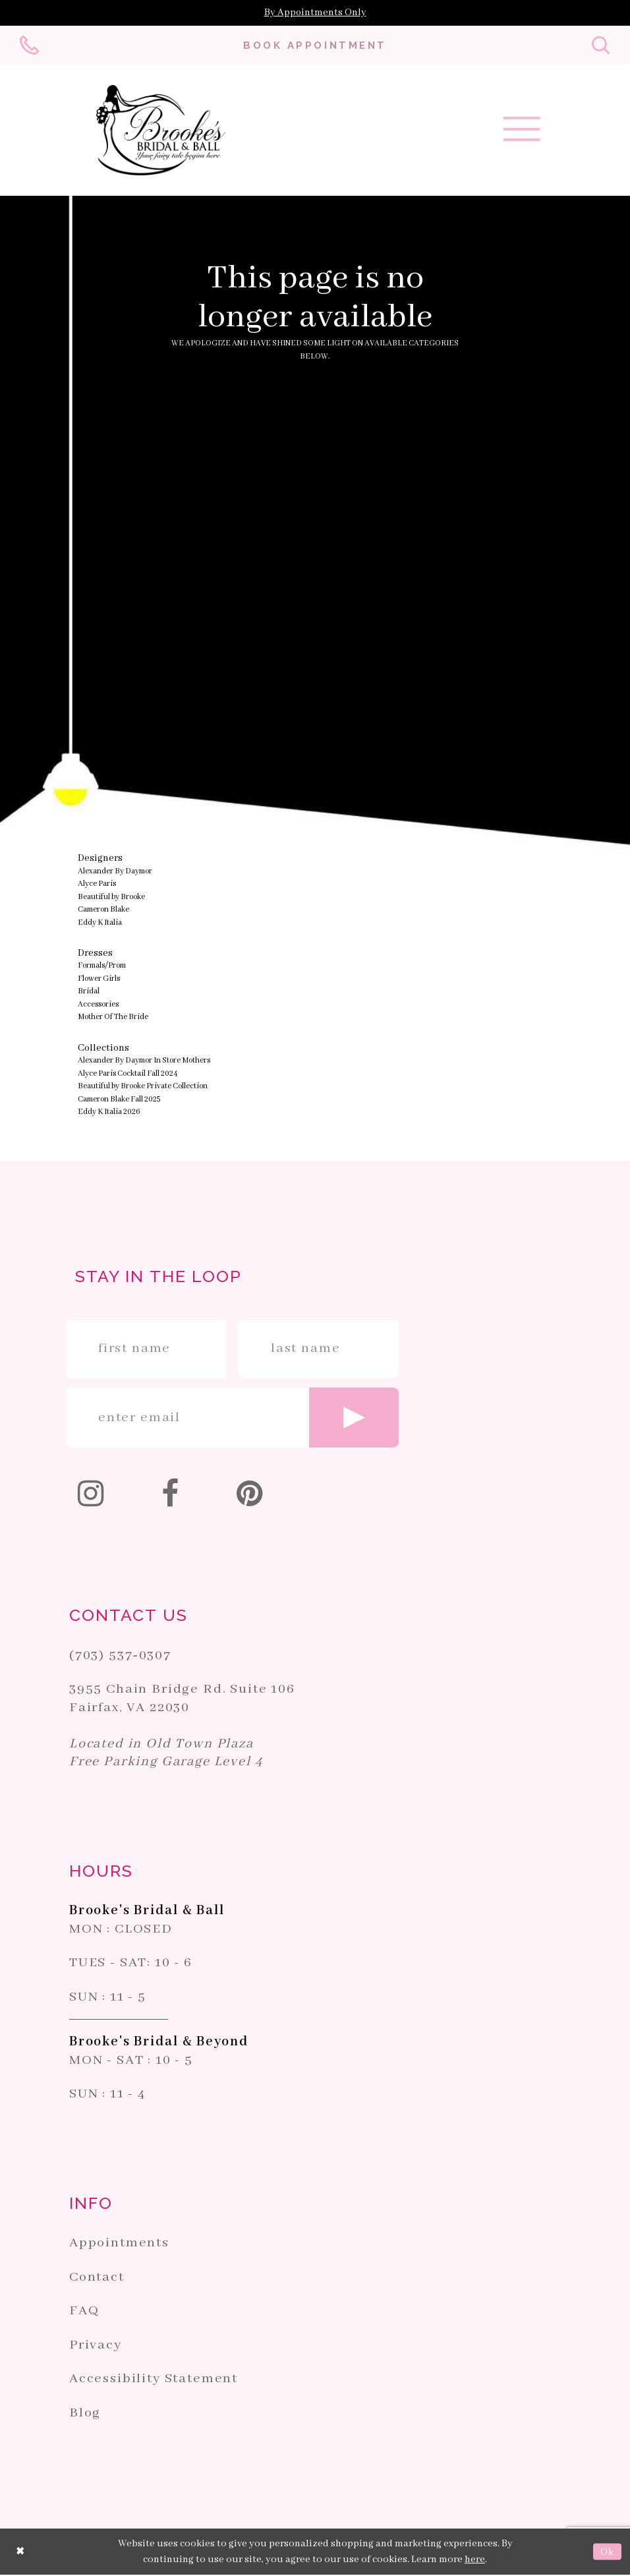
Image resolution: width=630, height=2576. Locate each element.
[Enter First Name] (146, 1350)
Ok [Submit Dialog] (607, 2553)
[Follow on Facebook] (171, 1498)
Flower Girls (99, 980)
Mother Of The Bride (113, 1018)
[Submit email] (354, 1419)
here (475, 2560)
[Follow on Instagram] (92, 1498)
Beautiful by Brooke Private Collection (143, 1087)
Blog (85, 2413)
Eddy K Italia (100, 924)
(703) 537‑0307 (120, 1657)
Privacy (95, 2345)
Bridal (89, 992)
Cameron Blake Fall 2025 (119, 1100)
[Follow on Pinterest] (251, 1498)
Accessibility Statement (153, 2380)
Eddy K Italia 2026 (109, 1113)
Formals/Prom (102, 967)
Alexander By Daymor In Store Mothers (144, 1062)
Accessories (98, 1005)
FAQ (84, 2312)
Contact (97, 2277)
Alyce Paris (97, 885)
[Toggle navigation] (521, 134)
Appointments (119, 2244)
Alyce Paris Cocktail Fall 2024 (128, 1075)
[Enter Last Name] (319, 1350)
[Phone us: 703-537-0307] (30, 46)
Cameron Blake (103, 911)
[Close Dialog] (20, 2552)
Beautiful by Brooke (111, 898)
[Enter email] (232, 1419)
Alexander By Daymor (115, 872)
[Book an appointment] (315, 45)
